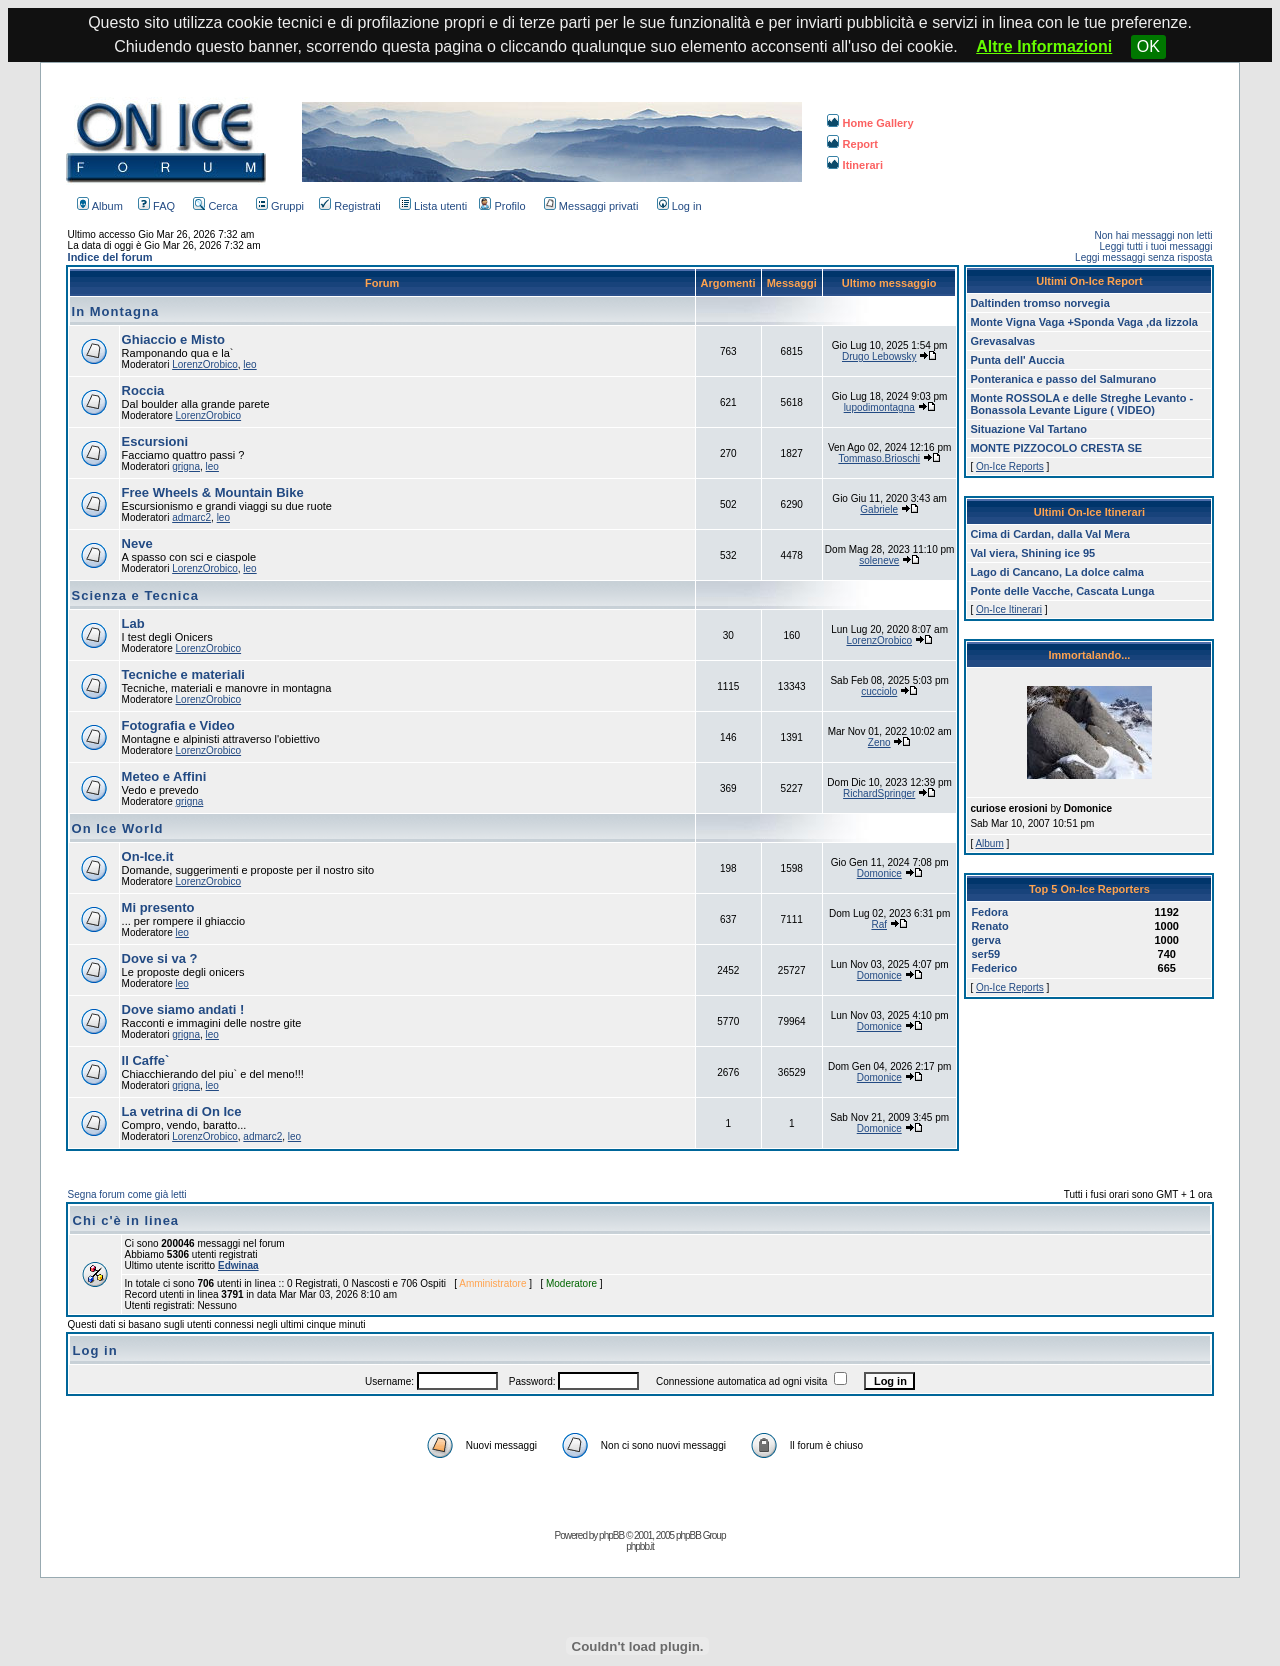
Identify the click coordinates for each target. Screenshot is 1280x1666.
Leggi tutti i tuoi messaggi (1156, 246)
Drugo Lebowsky (879, 356)
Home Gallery (870, 123)
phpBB (611, 1535)
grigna (186, 466)
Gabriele (879, 509)
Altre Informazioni (1044, 46)
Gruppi (280, 206)
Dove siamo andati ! (183, 1009)
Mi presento (158, 907)
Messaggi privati (591, 206)
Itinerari (855, 165)
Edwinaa (238, 1265)
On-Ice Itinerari (1009, 609)
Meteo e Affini (164, 776)
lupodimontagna (879, 407)
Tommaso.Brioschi (879, 458)
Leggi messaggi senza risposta (1143, 257)
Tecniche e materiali (183, 674)
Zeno (879, 742)
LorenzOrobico (205, 364)
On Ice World (118, 828)
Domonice (879, 873)
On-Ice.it (148, 856)
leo (249, 364)
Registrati (349, 206)
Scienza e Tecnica (135, 595)
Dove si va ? (160, 958)
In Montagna (116, 311)
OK (1148, 46)
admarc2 (191, 517)
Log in (679, 206)
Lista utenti (433, 206)
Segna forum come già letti (127, 1194)
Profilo (502, 206)
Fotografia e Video (178, 725)
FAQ (156, 206)
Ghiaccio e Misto (173, 339)
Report (852, 144)
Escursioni (155, 441)
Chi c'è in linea (126, 1220)
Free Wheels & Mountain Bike (213, 492)
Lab (133, 623)
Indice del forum (110, 257)
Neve (137, 543)
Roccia (143, 390)
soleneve (879, 560)
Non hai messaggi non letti (1154, 235)
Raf (879, 924)
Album (100, 206)
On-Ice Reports (1010, 466)
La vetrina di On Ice (182, 1111)
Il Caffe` (146, 1060)
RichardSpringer (879, 793)
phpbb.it (640, 1546)
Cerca (215, 206)
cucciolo (879, 691)
